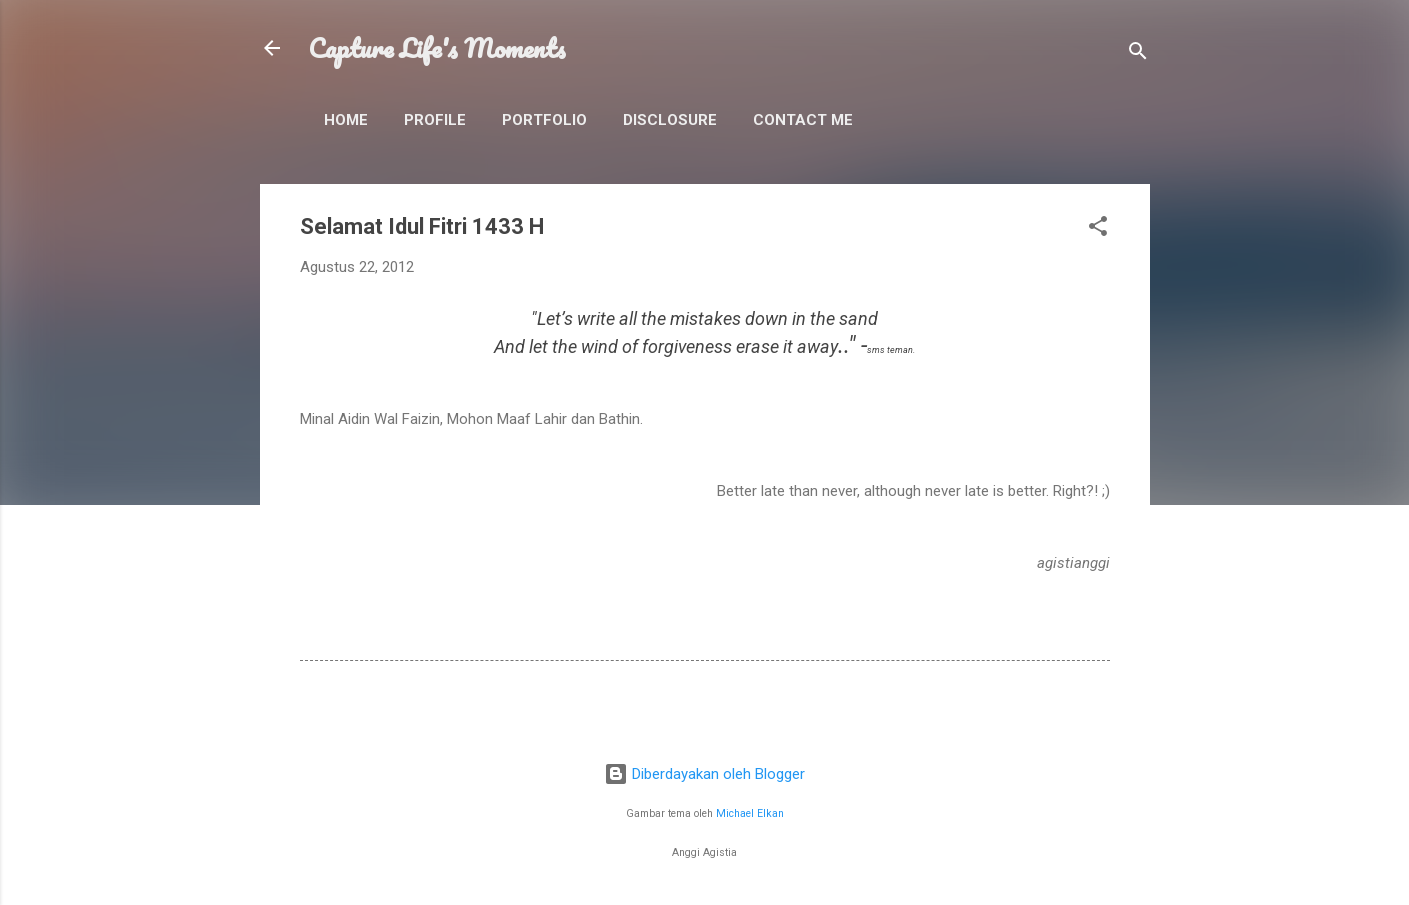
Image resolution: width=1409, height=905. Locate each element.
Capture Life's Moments (437, 48)
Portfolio (544, 120)
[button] (1098, 229)
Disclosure (670, 120)
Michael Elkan (750, 813)
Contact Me (803, 120)
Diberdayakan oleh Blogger (704, 774)
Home (346, 120)
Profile (435, 120)
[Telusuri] (1138, 54)
